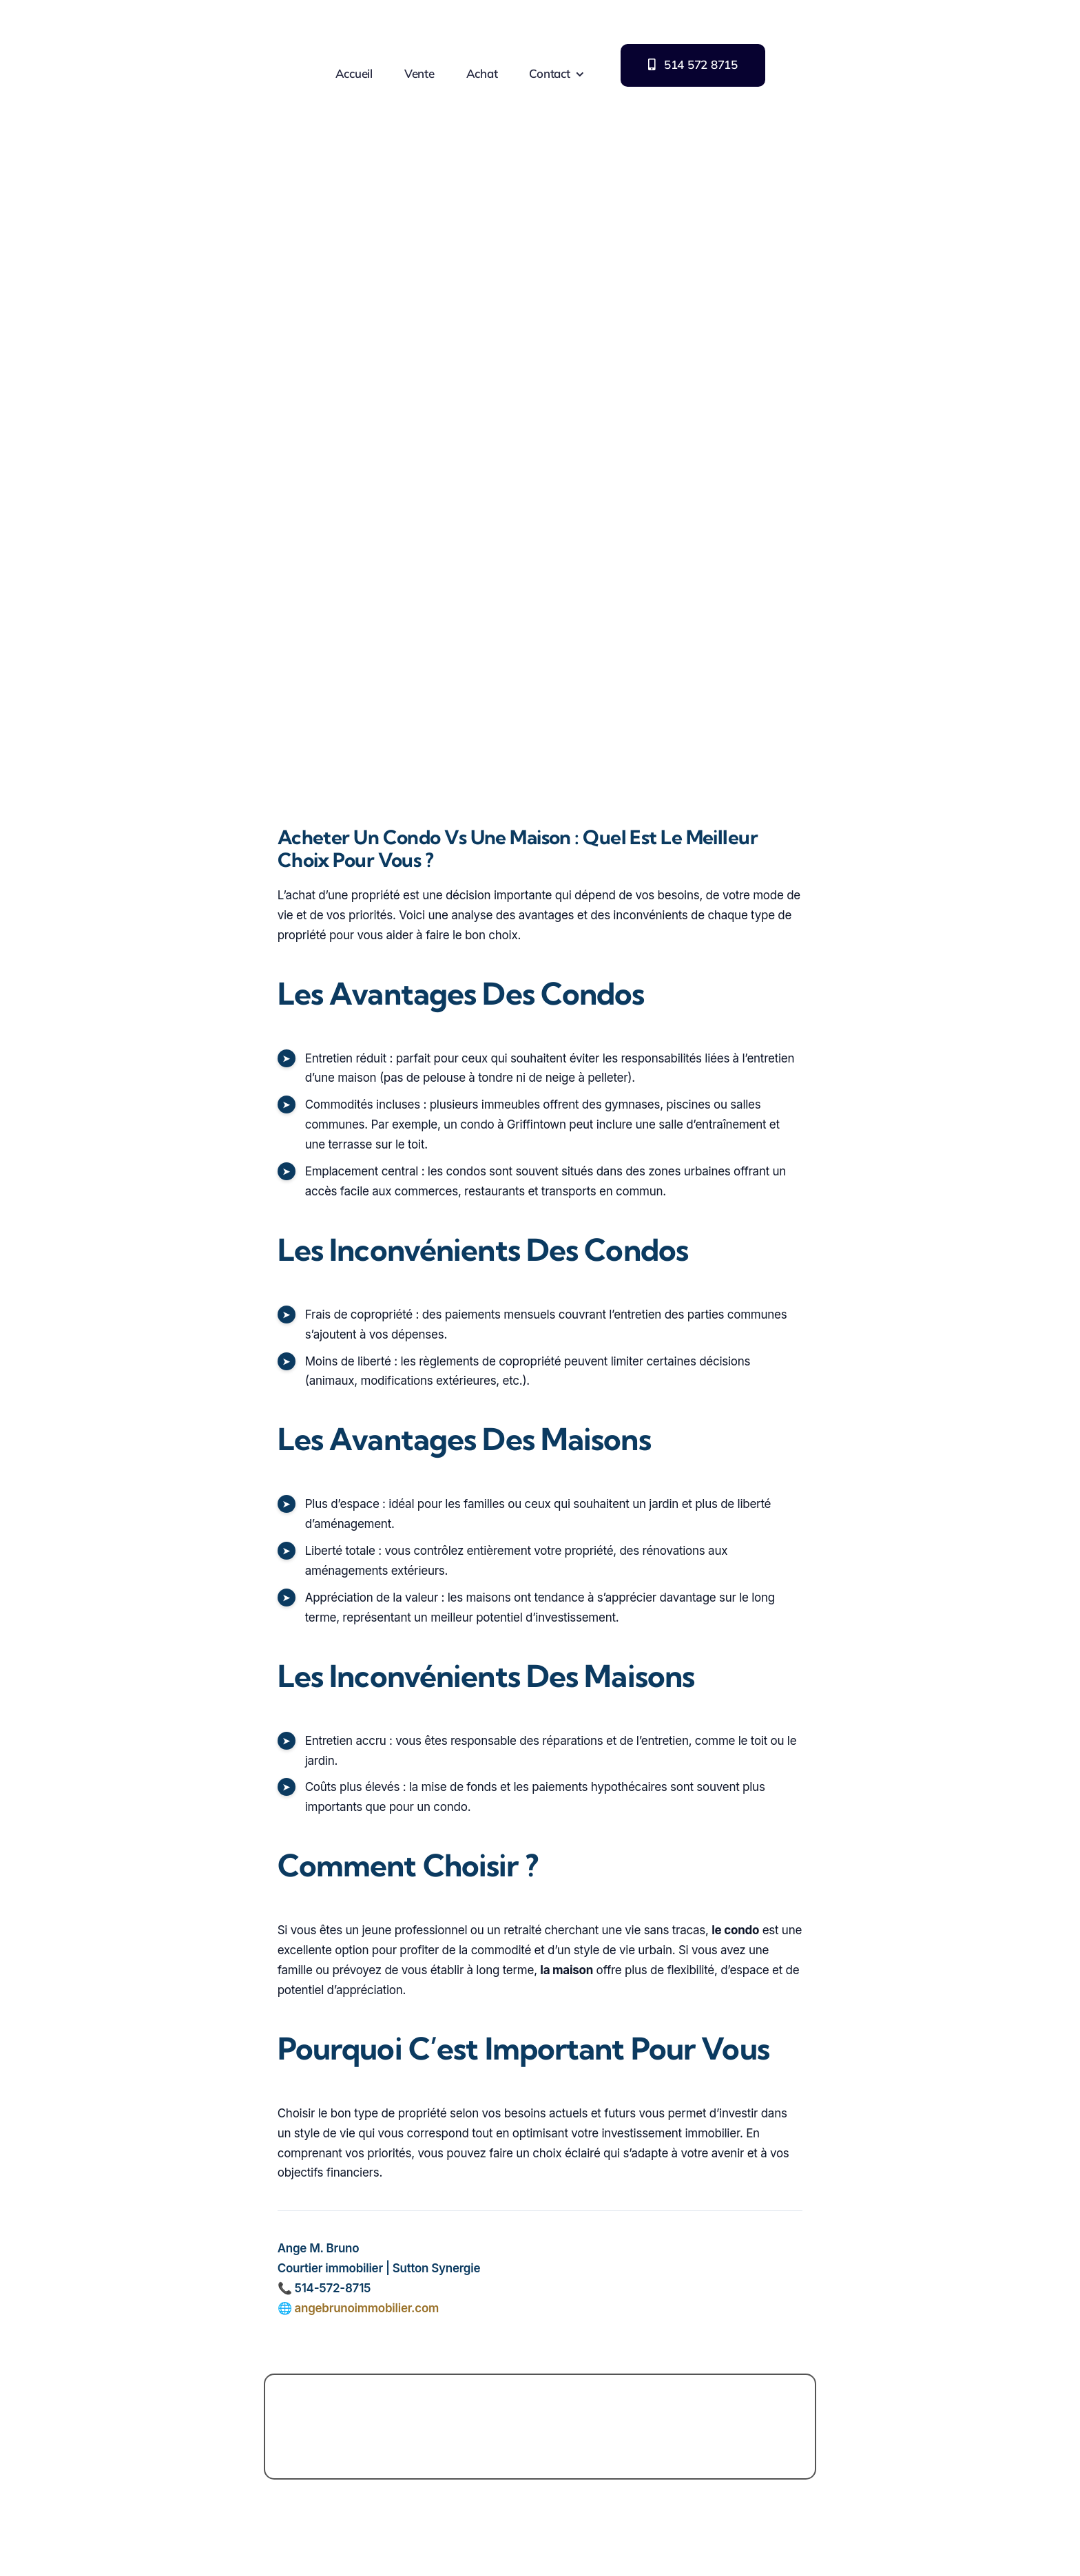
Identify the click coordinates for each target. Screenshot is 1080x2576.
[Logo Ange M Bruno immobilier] (125, 9)
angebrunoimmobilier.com (366, 2308)
